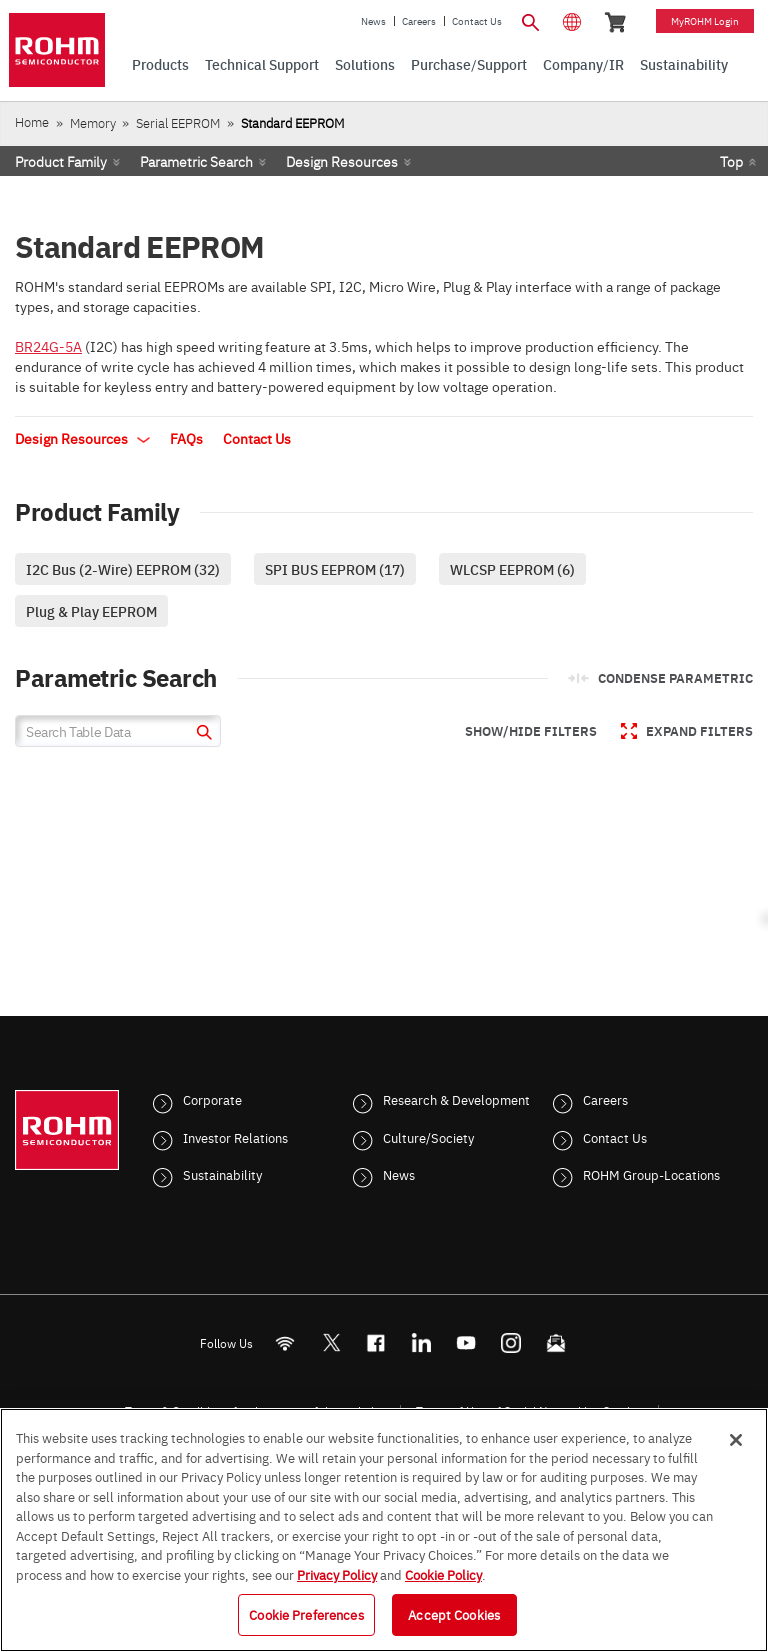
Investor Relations (235, 1137)
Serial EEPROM (178, 122)
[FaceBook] (376, 1342)
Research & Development (456, 1099)
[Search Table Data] (118, 731)
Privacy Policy (337, 1574)
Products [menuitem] (160, 64)
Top (731, 161)
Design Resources (342, 161)
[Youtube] (466, 1342)
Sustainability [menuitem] (684, 64)
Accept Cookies (454, 1614)
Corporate (212, 1099)
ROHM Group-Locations (651, 1174)
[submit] (201, 734)
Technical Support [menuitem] (262, 64)
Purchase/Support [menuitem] (469, 64)
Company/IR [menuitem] (583, 64)
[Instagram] (511, 1342)
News (373, 21)
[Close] (736, 1440)
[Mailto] (556, 1342)
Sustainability (222, 1174)
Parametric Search (196, 161)
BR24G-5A (48, 346)
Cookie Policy (443, 1574)
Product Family (61, 161)
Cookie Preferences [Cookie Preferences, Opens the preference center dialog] (306, 1614)
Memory (93, 122)
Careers (419, 21)
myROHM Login (705, 21)
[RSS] (285, 1342)
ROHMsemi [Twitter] (331, 1342)
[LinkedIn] (421, 1342)
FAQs (186, 438)
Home (32, 121)
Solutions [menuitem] (365, 64)
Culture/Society (428, 1137)
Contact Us (477, 21)
